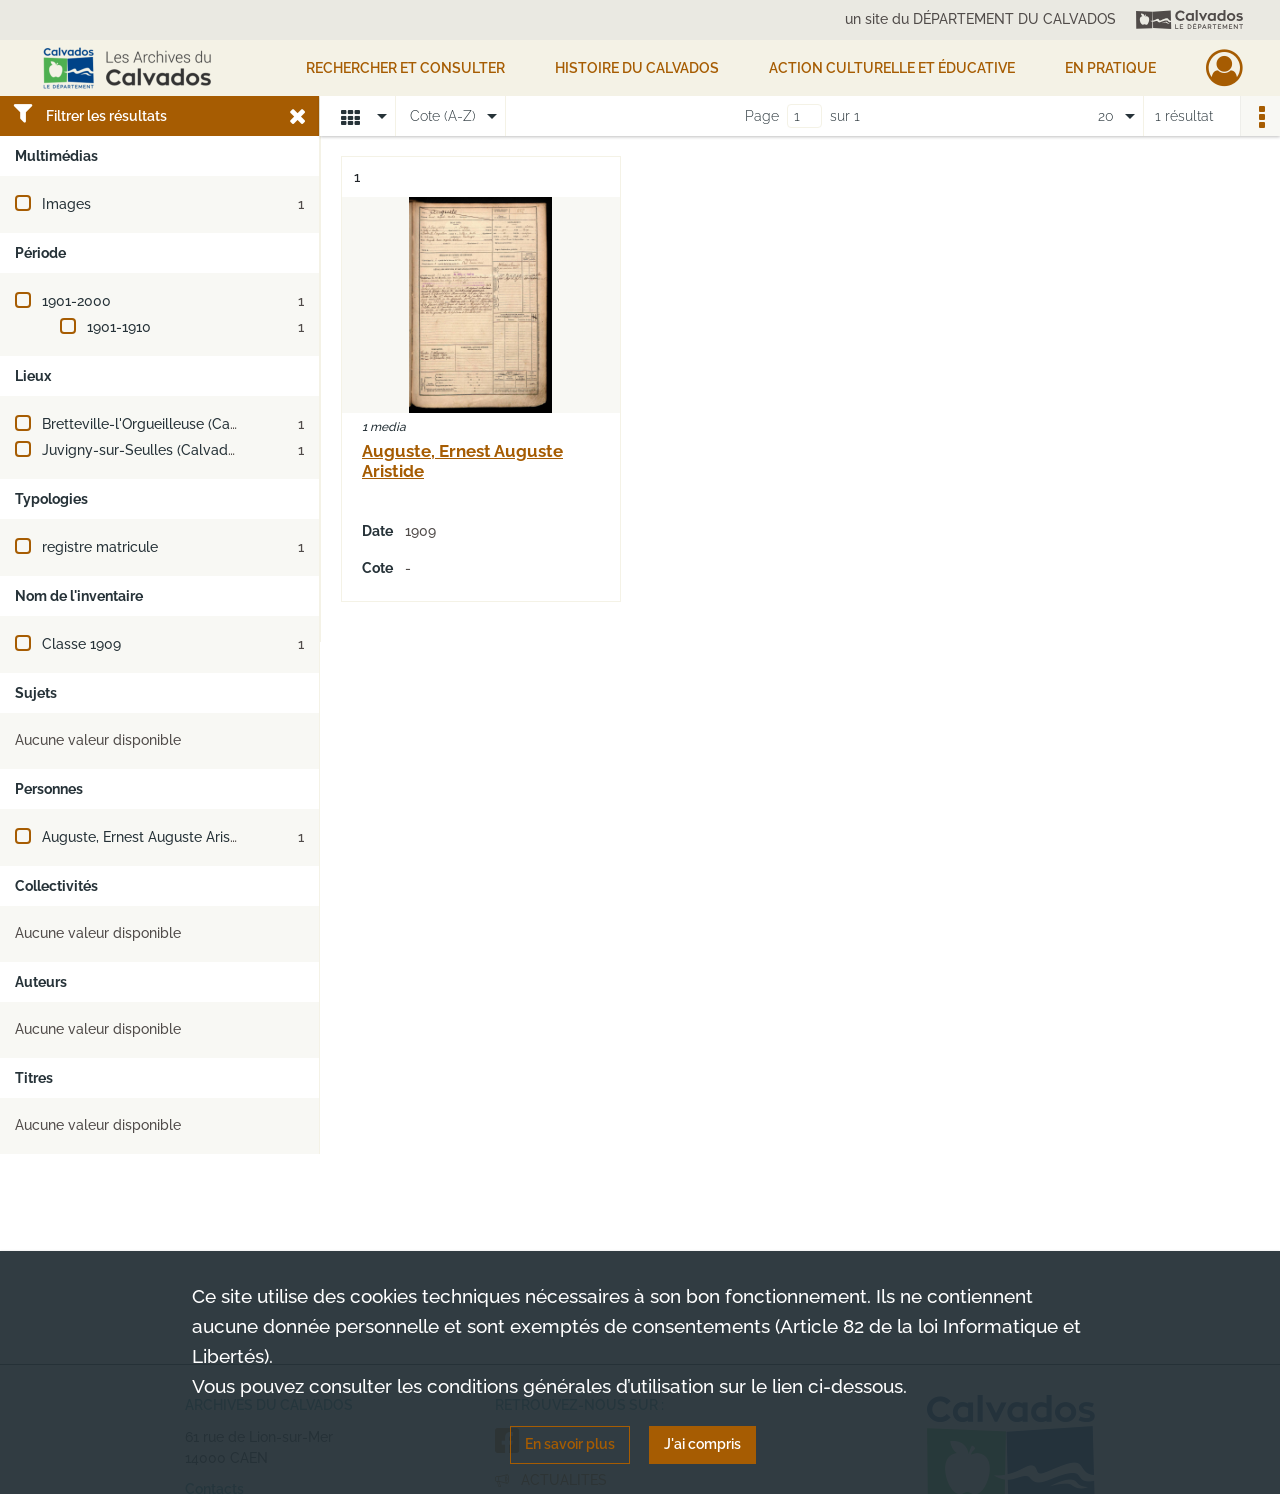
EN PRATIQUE (1110, 68)
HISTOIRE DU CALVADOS (637, 68)
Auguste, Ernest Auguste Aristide (148, 837)
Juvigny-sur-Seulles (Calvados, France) (170, 450)
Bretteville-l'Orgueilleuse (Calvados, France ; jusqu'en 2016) (234, 424)
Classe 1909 (81, 644)
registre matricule (100, 547)
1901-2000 (76, 301)
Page (762, 116)
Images (66, 204)
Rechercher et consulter (405, 68)
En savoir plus (570, 1444)
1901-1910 (119, 327)
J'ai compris (702, 1444)
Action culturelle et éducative (892, 68)
